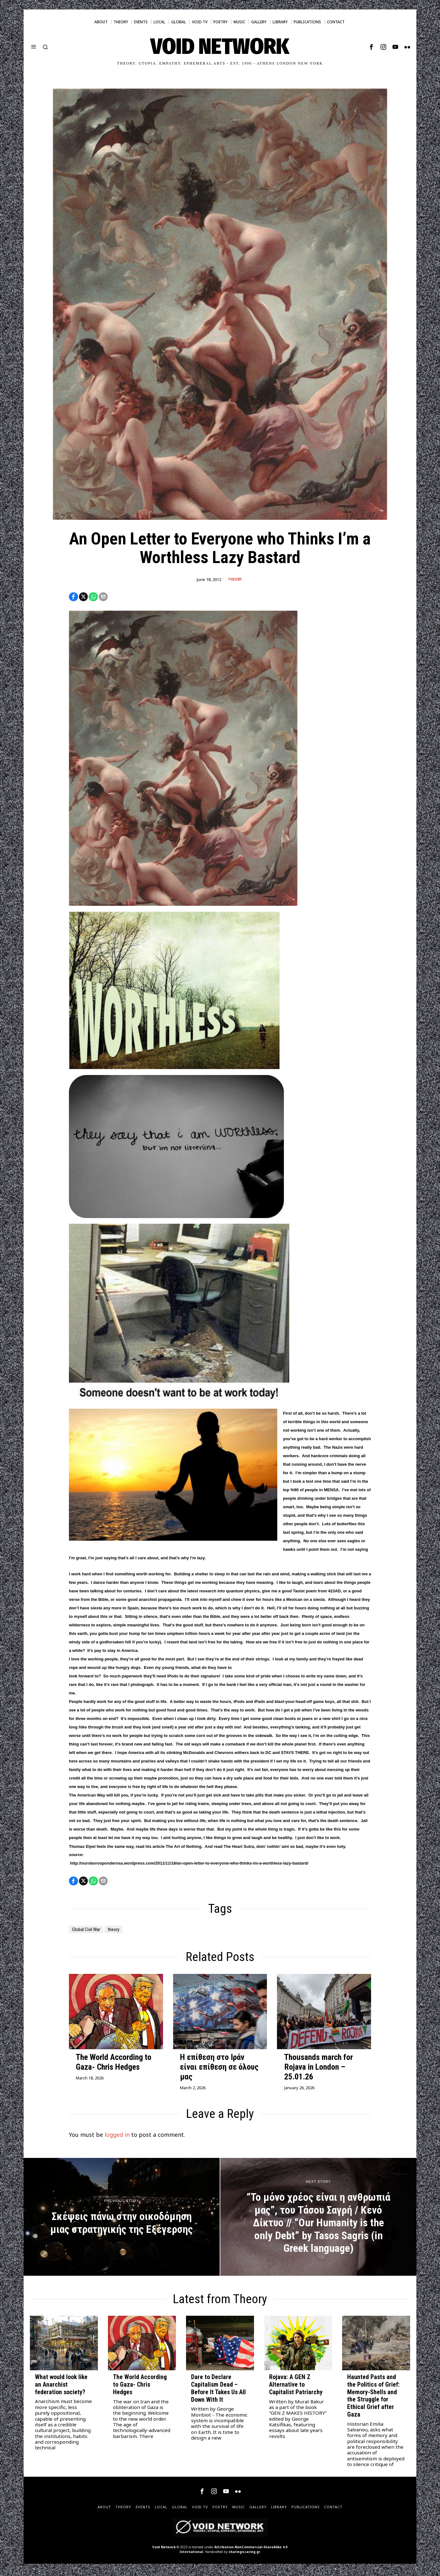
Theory (235, 579)
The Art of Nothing (184, 1848)
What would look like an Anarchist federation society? (61, 2388)
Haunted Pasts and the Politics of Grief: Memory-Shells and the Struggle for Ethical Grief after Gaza (373, 2399)
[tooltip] (371, 47)
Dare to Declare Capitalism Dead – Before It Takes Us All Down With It (218, 2391)
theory (125, 1932)
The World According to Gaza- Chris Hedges (113, 2064)
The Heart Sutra (238, 1848)
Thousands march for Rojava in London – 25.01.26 (318, 2069)
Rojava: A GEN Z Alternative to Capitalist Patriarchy (296, 2388)
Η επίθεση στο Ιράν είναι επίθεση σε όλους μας (219, 2069)
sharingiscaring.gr (244, 2554)
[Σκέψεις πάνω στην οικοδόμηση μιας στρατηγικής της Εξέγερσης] (122, 2220)
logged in (117, 2138)
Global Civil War (90, 1932)
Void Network (164, 2550)
